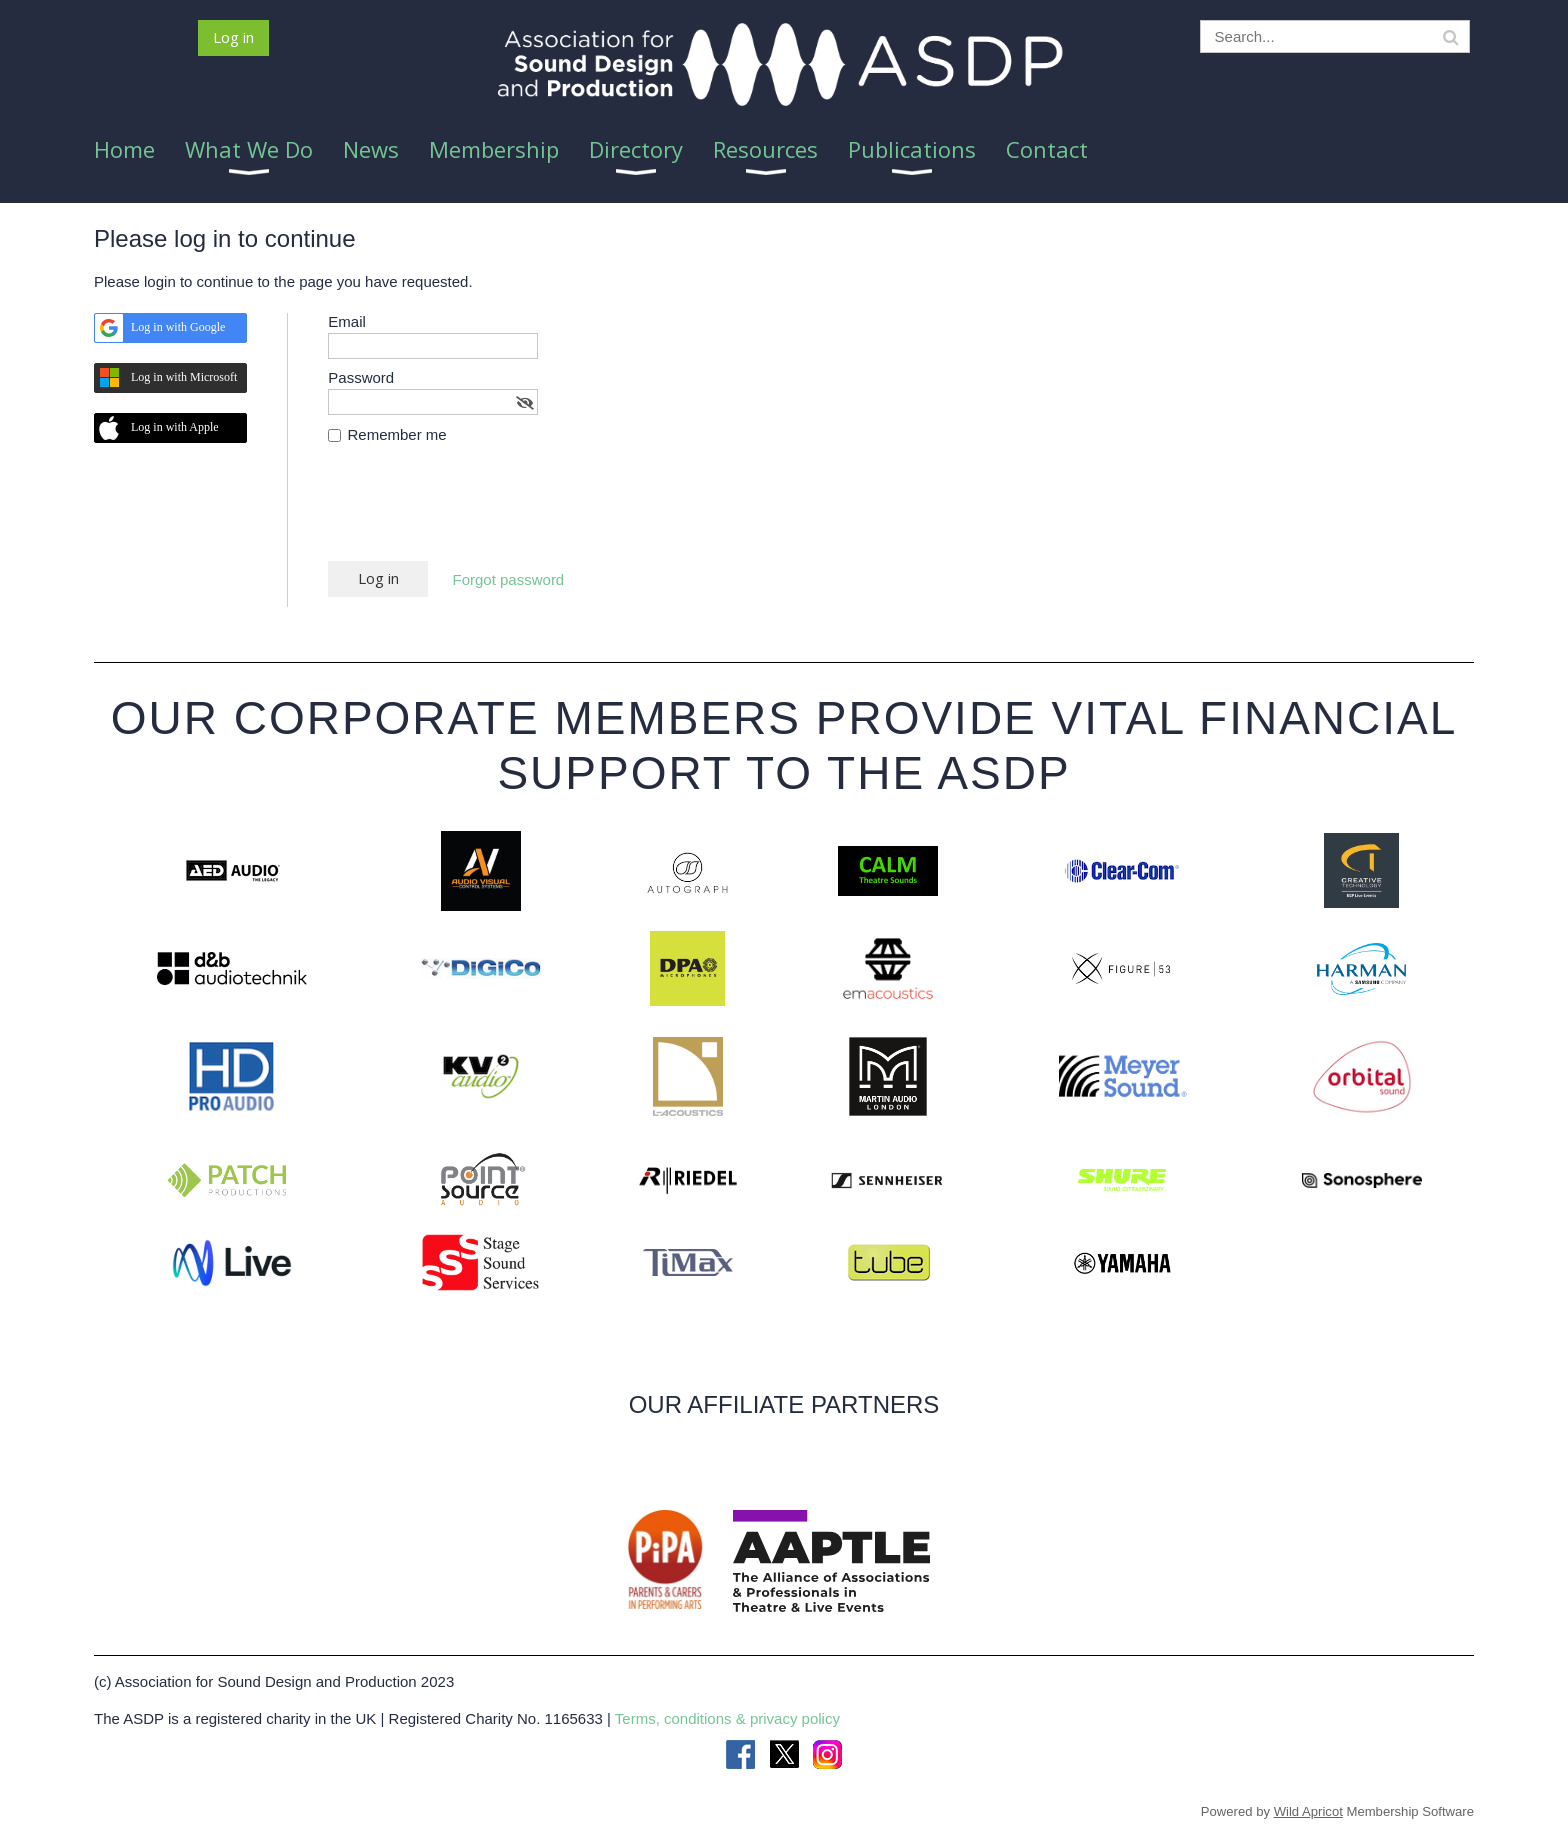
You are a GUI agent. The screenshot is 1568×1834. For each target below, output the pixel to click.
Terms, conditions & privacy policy (727, 1718)
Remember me (397, 434)
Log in (233, 37)
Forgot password (509, 579)
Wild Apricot (1308, 1811)
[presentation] (480, 512)
